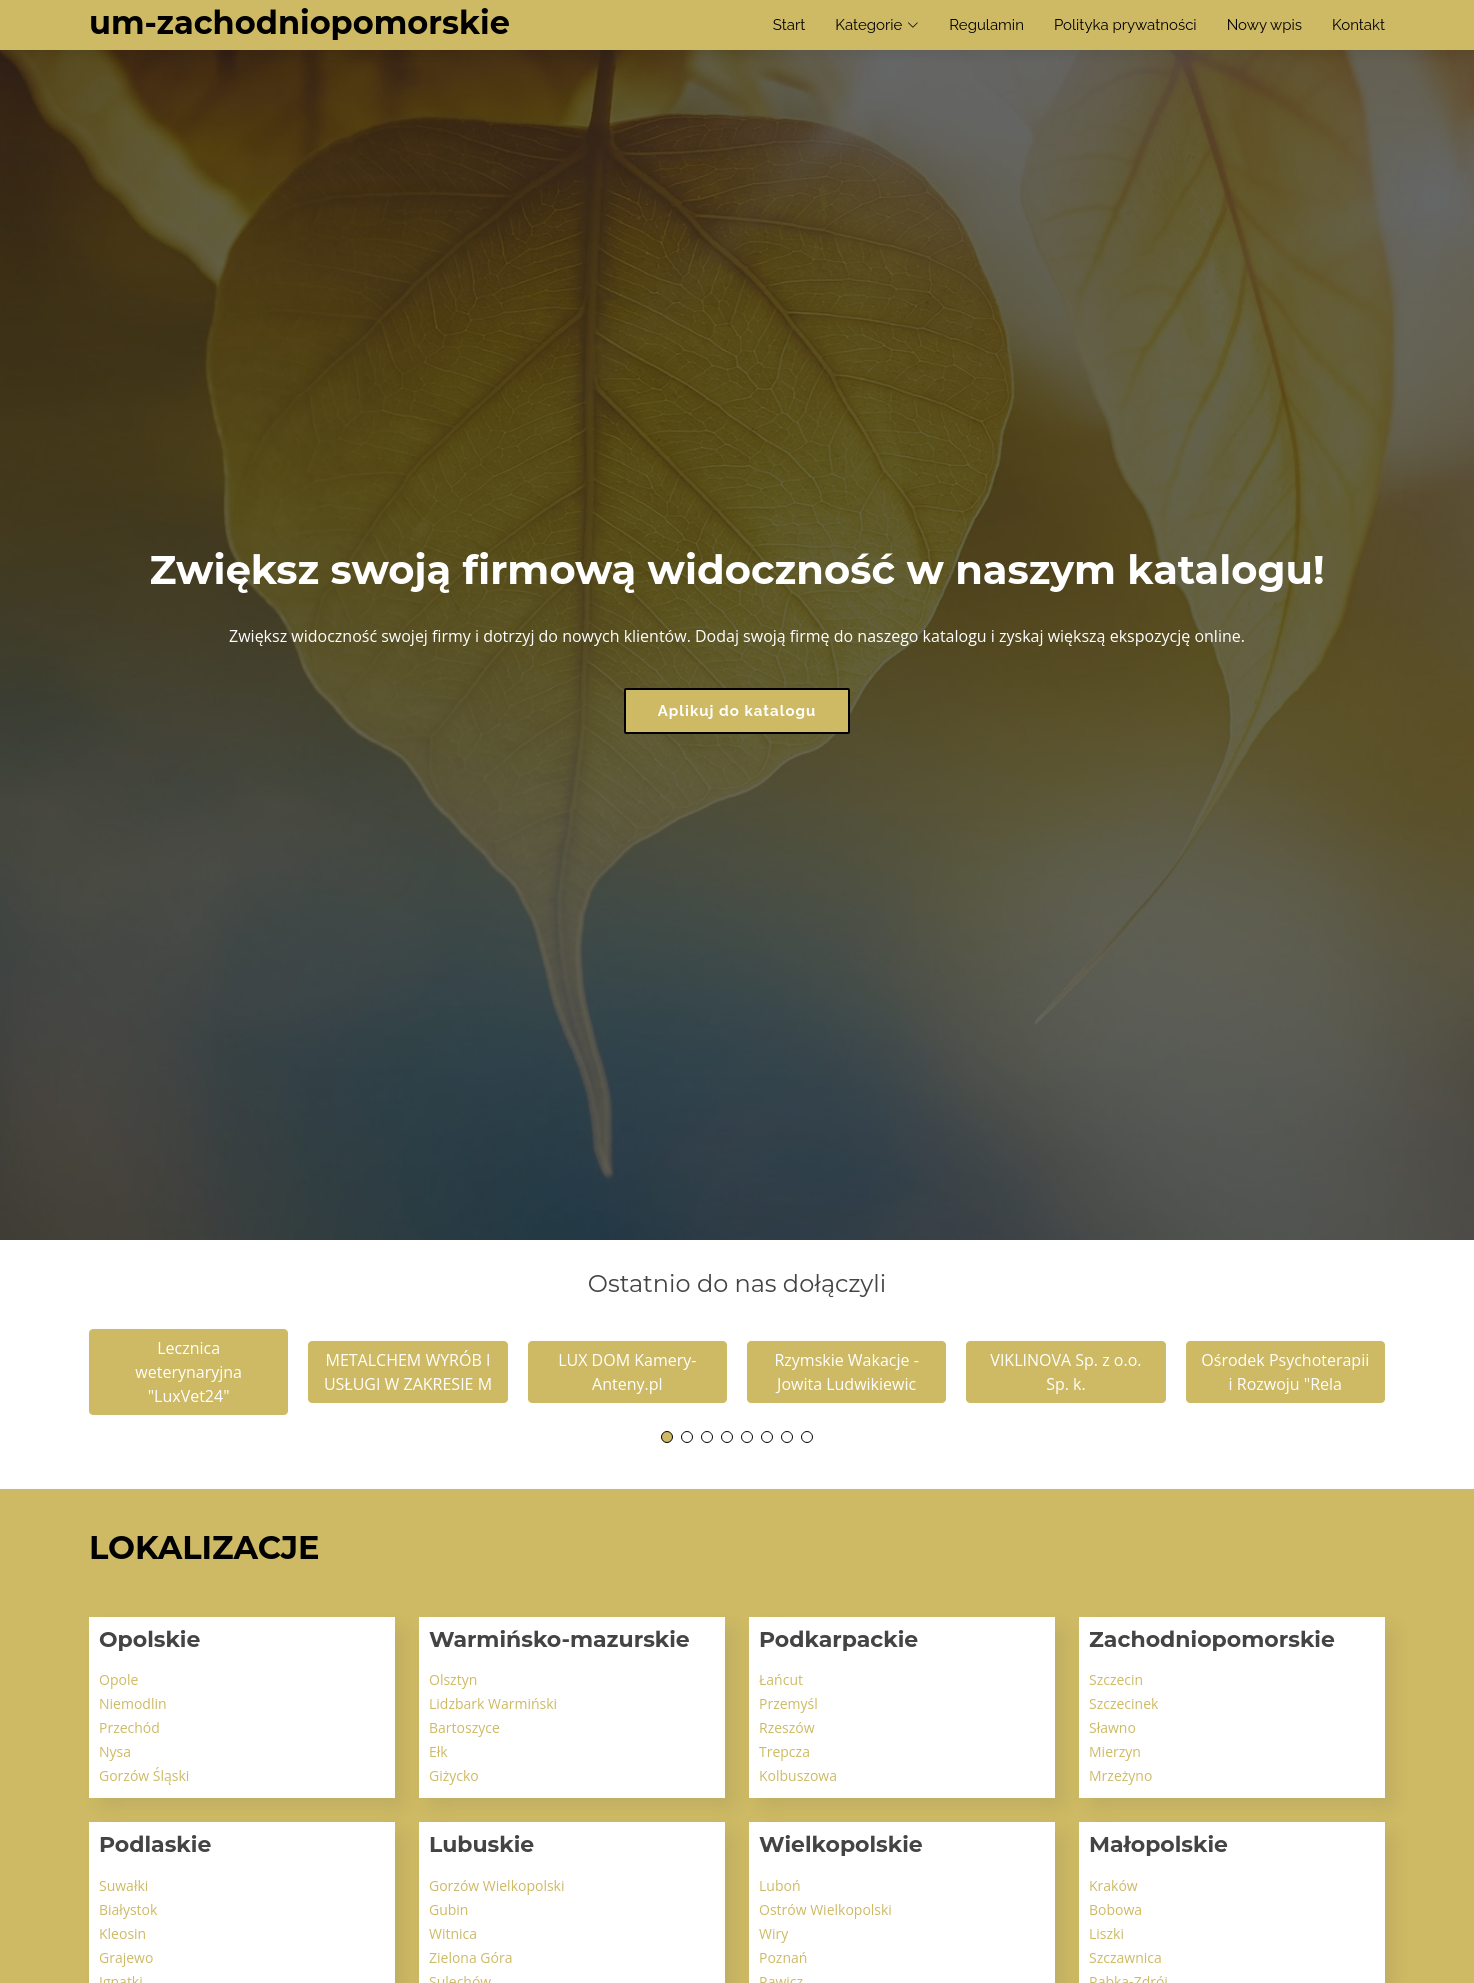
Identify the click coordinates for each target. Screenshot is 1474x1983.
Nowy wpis (1264, 25)
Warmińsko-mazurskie (559, 1639)
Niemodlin (133, 1703)
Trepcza (784, 1751)
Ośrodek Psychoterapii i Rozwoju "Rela (1285, 1372)
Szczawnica (1125, 1957)
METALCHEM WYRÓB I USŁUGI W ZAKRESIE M (408, 1372)
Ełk (438, 1751)
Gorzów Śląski (144, 1775)
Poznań (783, 1957)
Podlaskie (155, 1844)
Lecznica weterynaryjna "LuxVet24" (188, 1372)
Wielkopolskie (841, 1844)
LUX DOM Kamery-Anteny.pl (627, 1372)
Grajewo (126, 1957)
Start (789, 25)
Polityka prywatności (1125, 25)
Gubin (448, 1909)
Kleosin (122, 1933)
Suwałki (123, 1885)
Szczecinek (1123, 1703)
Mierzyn (1115, 1751)
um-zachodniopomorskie (299, 22)
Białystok (128, 1909)
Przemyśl (788, 1703)
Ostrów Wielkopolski (825, 1909)
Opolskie (149, 1639)
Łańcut (781, 1679)
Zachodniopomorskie (1212, 1639)
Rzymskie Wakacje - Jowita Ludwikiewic (846, 1372)
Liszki (1106, 1933)
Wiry (773, 1933)
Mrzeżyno (1120, 1775)
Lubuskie (481, 1844)
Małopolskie (1158, 1844)
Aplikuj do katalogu (737, 711)
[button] (667, 1437)
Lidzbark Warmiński (493, 1703)
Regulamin (986, 25)
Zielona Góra (470, 1957)
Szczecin (1116, 1679)
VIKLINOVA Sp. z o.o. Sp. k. (1065, 1372)
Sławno (1112, 1727)
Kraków (1113, 1885)
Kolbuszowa (798, 1775)
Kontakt (1358, 25)
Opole (118, 1679)
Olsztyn (453, 1679)
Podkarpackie (838, 1639)
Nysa (115, 1751)
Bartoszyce (464, 1727)
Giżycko (454, 1775)
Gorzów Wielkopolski (497, 1885)
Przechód (129, 1727)
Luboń (779, 1885)
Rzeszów (787, 1727)
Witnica (453, 1933)
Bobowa (1115, 1909)
